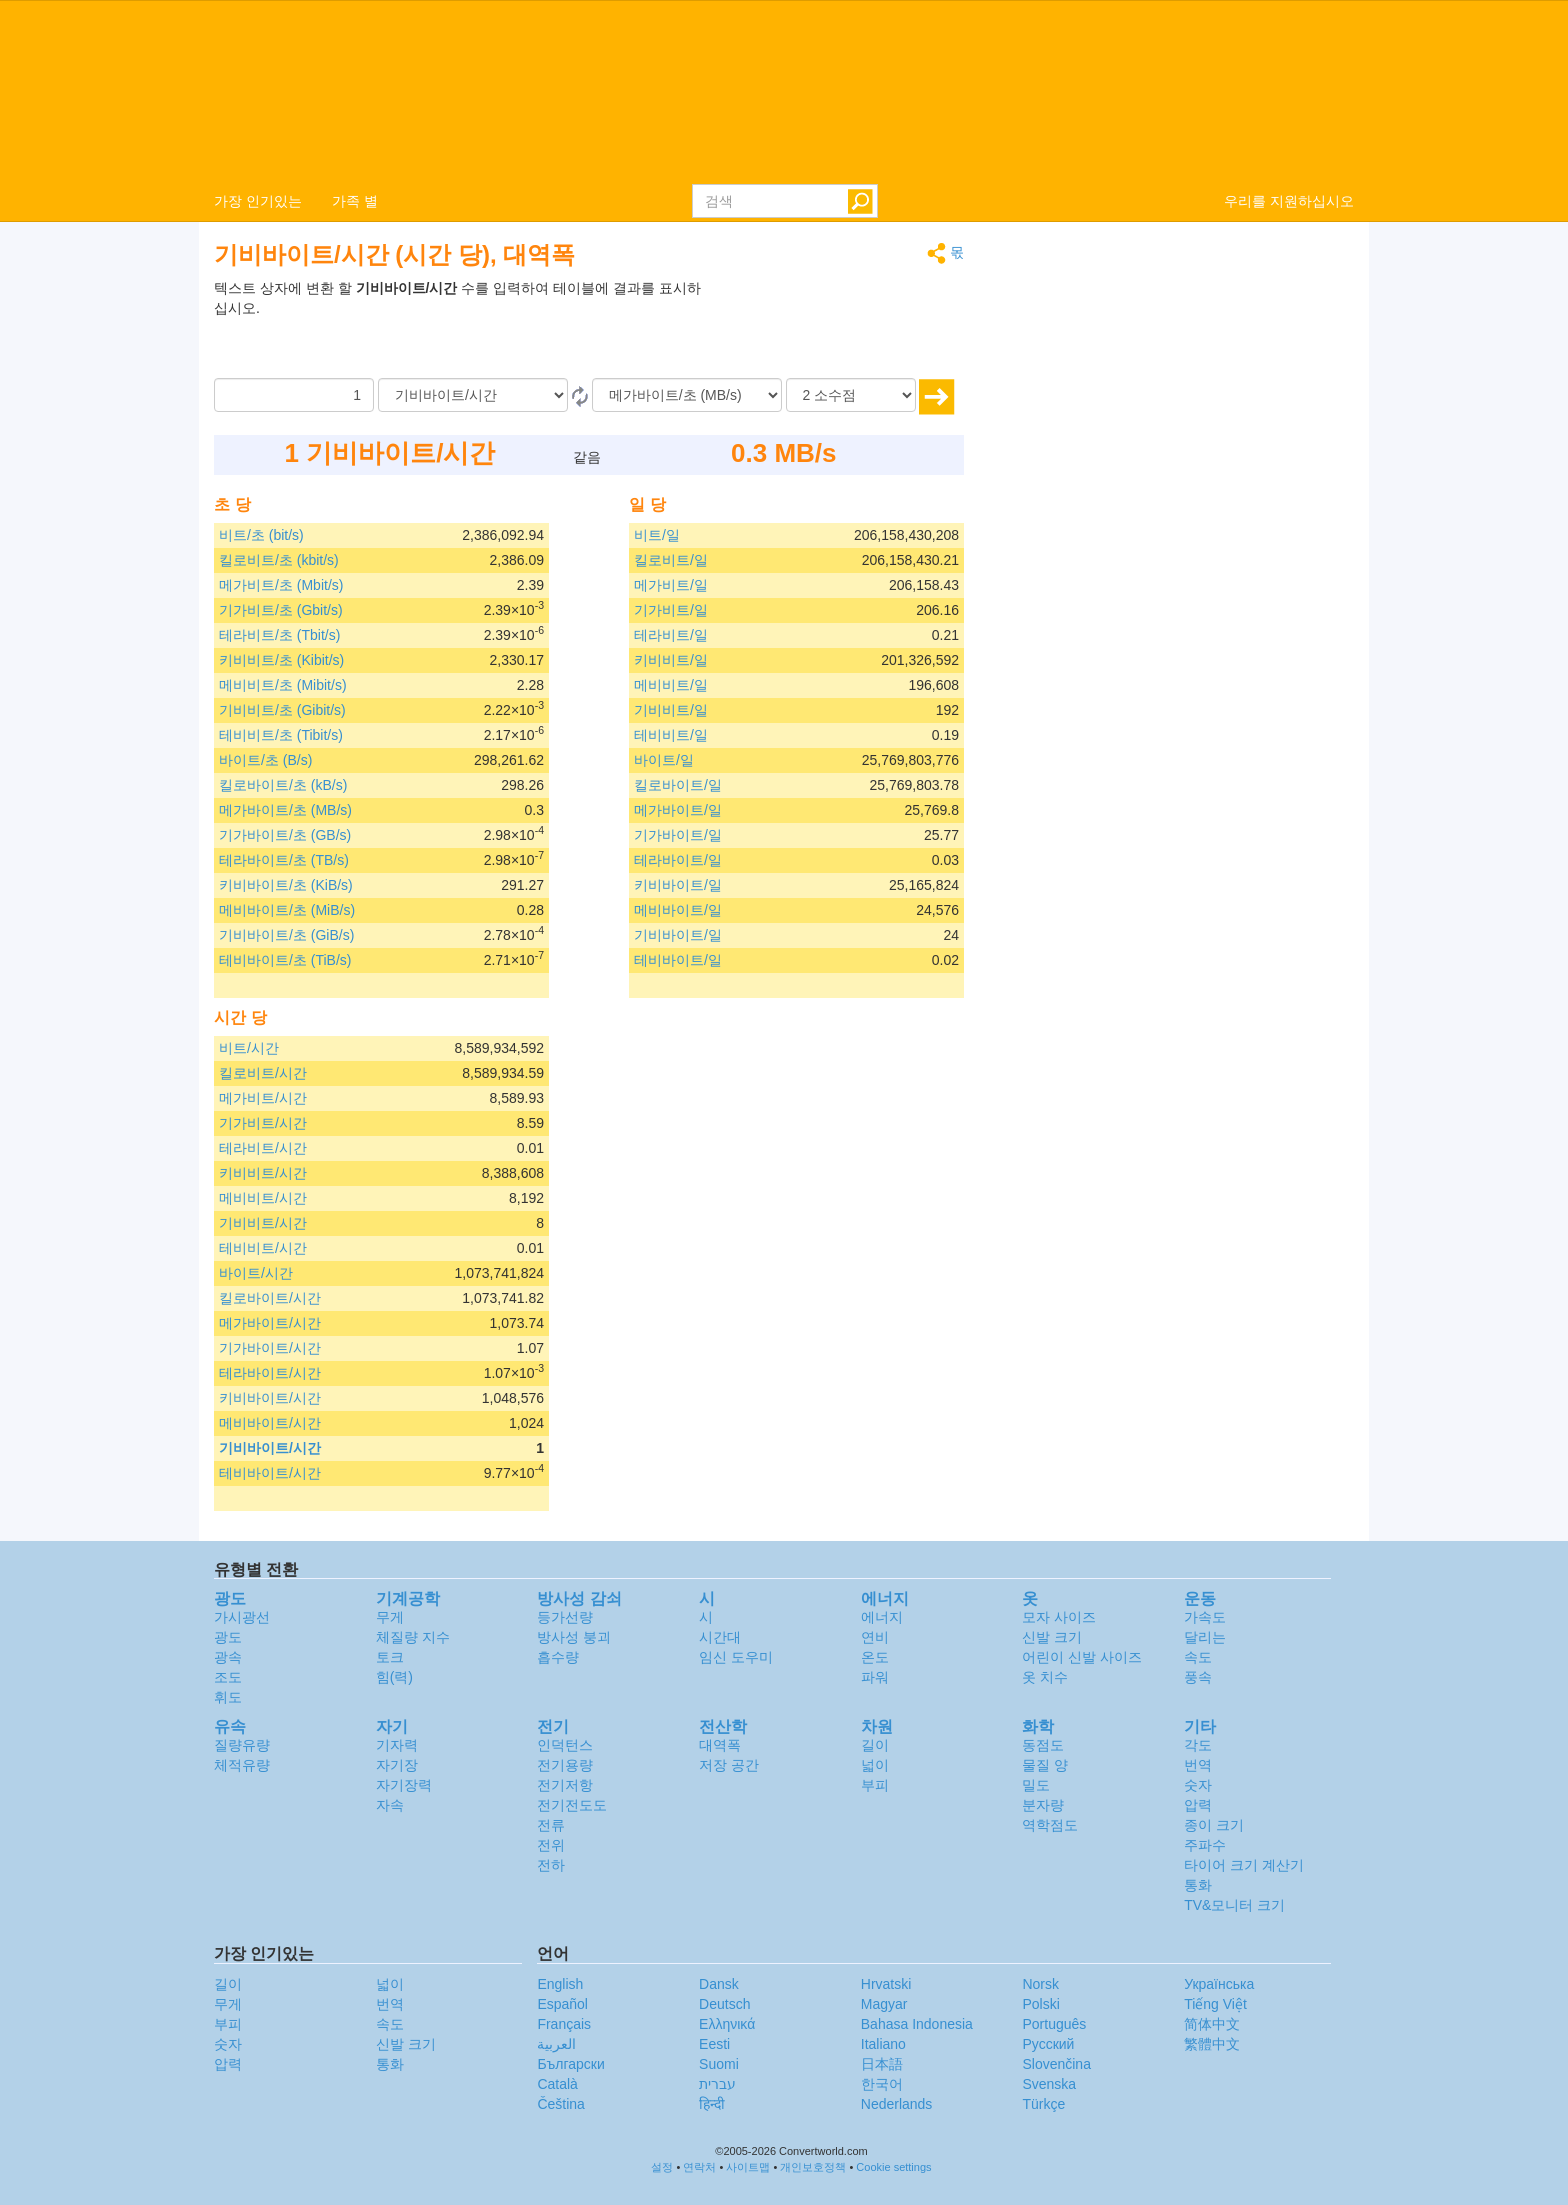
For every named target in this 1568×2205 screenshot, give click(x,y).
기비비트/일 (671, 710)
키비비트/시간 (263, 1173)
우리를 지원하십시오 (1289, 201)
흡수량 (558, 1657)
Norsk (1040, 1984)
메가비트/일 (671, 585)
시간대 (720, 1637)
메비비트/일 (671, 685)
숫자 (1198, 1785)
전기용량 (565, 1765)
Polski (1040, 2004)
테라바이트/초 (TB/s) (284, 860)
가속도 (1205, 1617)
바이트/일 (664, 760)
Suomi (719, 2064)
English (560, 1984)
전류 (551, 1825)
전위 (551, 1845)
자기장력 (404, 1785)
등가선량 (565, 1617)
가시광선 (242, 1617)
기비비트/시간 (263, 1223)
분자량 (1043, 1805)
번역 (1198, 1765)
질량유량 (242, 1745)
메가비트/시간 (263, 1098)
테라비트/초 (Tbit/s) (279, 635)
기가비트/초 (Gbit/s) (281, 610)
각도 (1198, 1745)
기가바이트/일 (678, 835)
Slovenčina (1056, 2064)
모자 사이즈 (1059, 1617)
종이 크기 (1214, 1825)
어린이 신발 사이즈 (1082, 1657)
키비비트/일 (671, 660)
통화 (1198, 1885)
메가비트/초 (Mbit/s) (281, 585)
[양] (294, 395)
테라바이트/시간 (270, 1373)
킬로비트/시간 (263, 1073)
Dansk (719, 1984)
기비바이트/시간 (270, 1448)
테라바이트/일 (678, 860)
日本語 (882, 2064)
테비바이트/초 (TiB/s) (285, 960)
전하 (551, 1865)
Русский (1048, 2044)
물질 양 (1045, 1765)
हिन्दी (712, 2104)
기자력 (397, 1745)
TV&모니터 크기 (1234, 1905)
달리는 (1205, 1637)
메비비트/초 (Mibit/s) (283, 685)
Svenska (1049, 2084)
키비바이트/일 (678, 885)
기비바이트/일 (678, 935)
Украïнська (1219, 1984)
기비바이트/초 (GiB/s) (286, 935)
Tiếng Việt (1215, 2004)
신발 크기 (1052, 1637)
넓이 (875, 1765)
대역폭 (720, 1745)
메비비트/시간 (263, 1198)
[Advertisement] (839, 328)
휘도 (228, 1697)
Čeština (560, 2104)
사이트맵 (748, 2167)
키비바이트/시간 (270, 1398)
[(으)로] (687, 395)
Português (1054, 2024)
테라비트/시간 (263, 1148)
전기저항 (565, 1785)
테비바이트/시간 (270, 1473)
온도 (875, 1657)
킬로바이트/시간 (270, 1298)
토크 (390, 1657)
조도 (228, 1677)
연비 (875, 1637)
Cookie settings (893, 2167)
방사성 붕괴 (574, 1637)
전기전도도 (572, 1805)
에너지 (882, 1617)
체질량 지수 (413, 1637)
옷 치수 (1045, 1677)
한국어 (882, 2084)
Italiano (883, 2044)
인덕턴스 (565, 1745)
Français (564, 2024)
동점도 (1043, 1745)
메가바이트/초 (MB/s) (285, 810)
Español (562, 2004)
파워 (875, 1677)
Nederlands (897, 2104)
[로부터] (473, 395)
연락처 (699, 2167)
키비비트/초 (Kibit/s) (281, 660)
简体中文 (1212, 2024)
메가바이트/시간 (270, 1323)
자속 (390, 1805)
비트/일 (657, 535)
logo (784, 91)
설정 (662, 2167)
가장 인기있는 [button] (258, 201)
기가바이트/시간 (270, 1348)
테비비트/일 (671, 735)
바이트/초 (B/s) (265, 760)
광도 (228, 1637)
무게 (390, 1617)
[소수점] (851, 395)
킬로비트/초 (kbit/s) (279, 560)
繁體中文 (1212, 2044)
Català (557, 2084)
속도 (1198, 1657)
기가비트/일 (671, 610)
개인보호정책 (813, 2167)
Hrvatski (886, 1984)
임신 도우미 (736, 1657)
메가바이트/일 (678, 810)
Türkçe (1043, 2104)
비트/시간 (249, 1048)
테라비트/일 (671, 635)
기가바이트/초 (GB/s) (285, 835)
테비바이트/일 (678, 960)
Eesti (714, 2044)
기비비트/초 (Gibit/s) (282, 710)
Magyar (884, 2004)
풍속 (1198, 1677)
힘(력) (394, 1677)
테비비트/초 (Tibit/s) (281, 735)
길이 (875, 1745)
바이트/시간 (256, 1273)
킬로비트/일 (671, 560)
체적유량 (242, 1765)
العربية (556, 2044)
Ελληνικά (727, 2024)
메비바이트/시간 (270, 1423)
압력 (1198, 1805)
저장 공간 (729, 1765)
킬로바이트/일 (678, 785)
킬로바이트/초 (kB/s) (283, 785)
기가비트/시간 (263, 1123)
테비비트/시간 (263, 1248)
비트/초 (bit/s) (261, 535)
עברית (717, 2084)
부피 (875, 1785)
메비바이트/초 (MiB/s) (287, 910)
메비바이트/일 (678, 910)
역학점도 (1050, 1825)
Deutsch (724, 2004)
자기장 (397, 1765)
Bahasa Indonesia (917, 2024)
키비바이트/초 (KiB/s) (286, 885)
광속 (228, 1657)
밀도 (1036, 1785)
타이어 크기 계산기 (1244, 1865)
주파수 (1205, 1845)
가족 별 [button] (355, 201)
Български (570, 2064)
